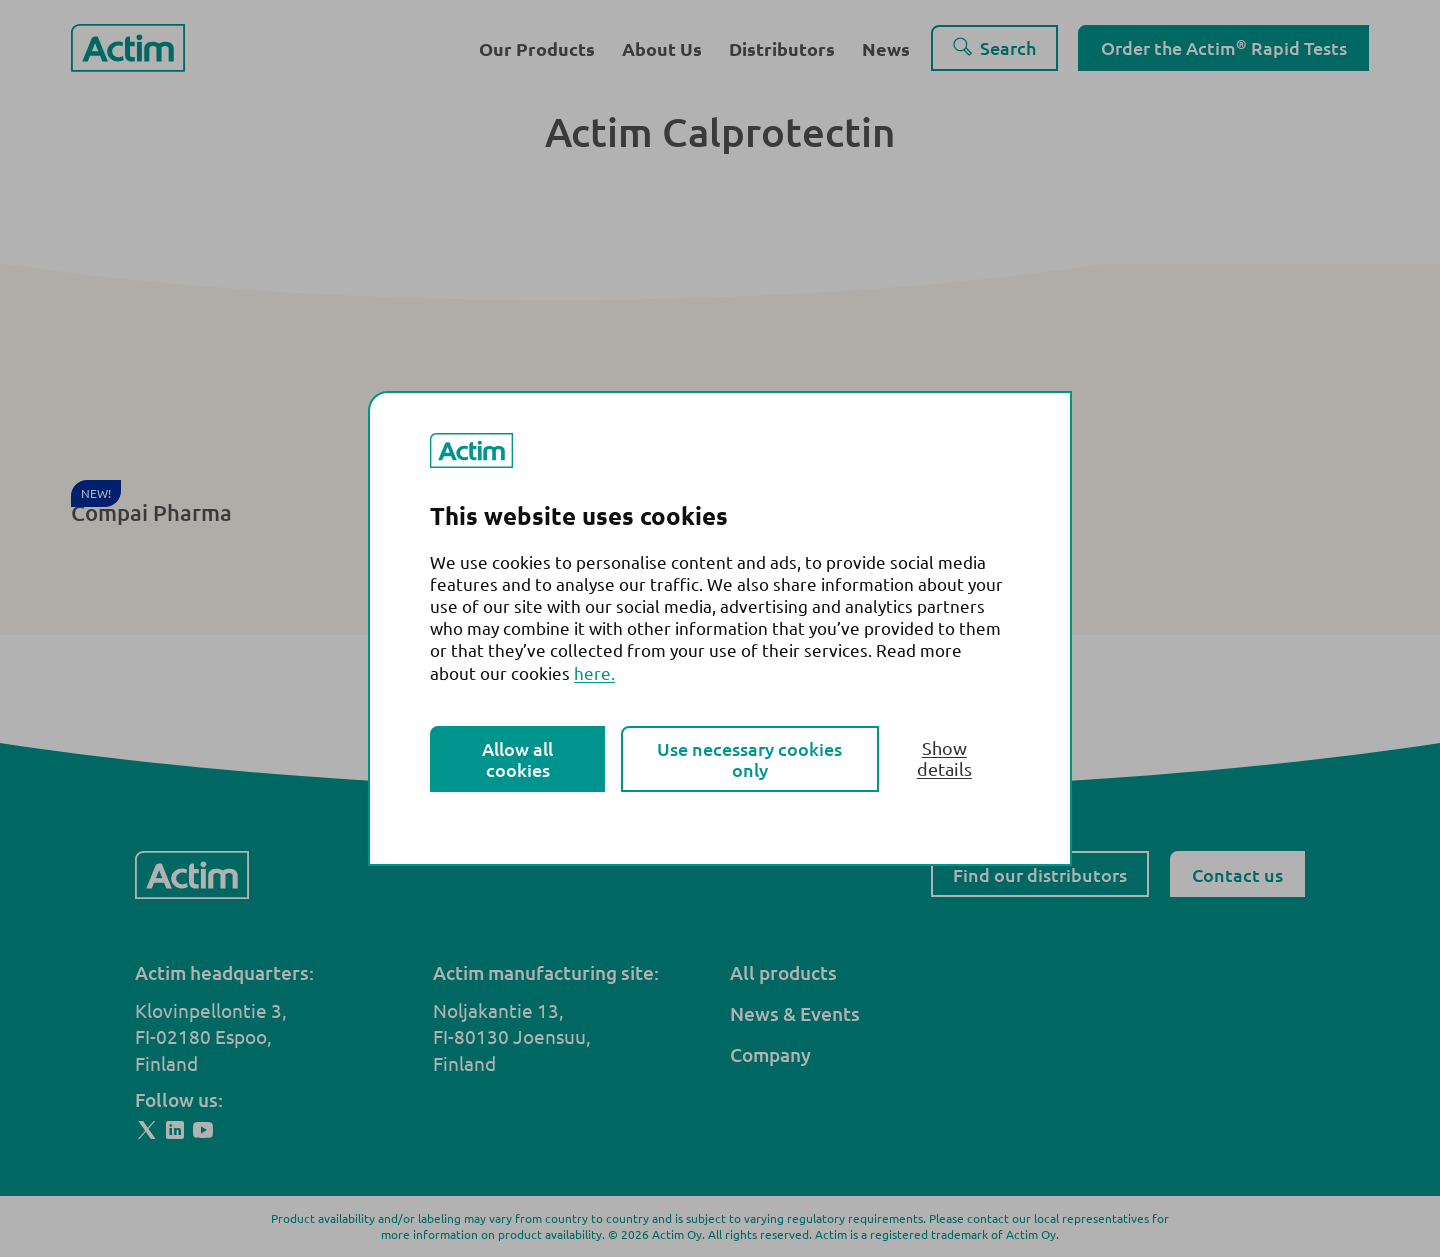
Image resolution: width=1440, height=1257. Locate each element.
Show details (944, 758)
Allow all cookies (517, 759)
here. (594, 672)
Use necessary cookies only (749, 759)
